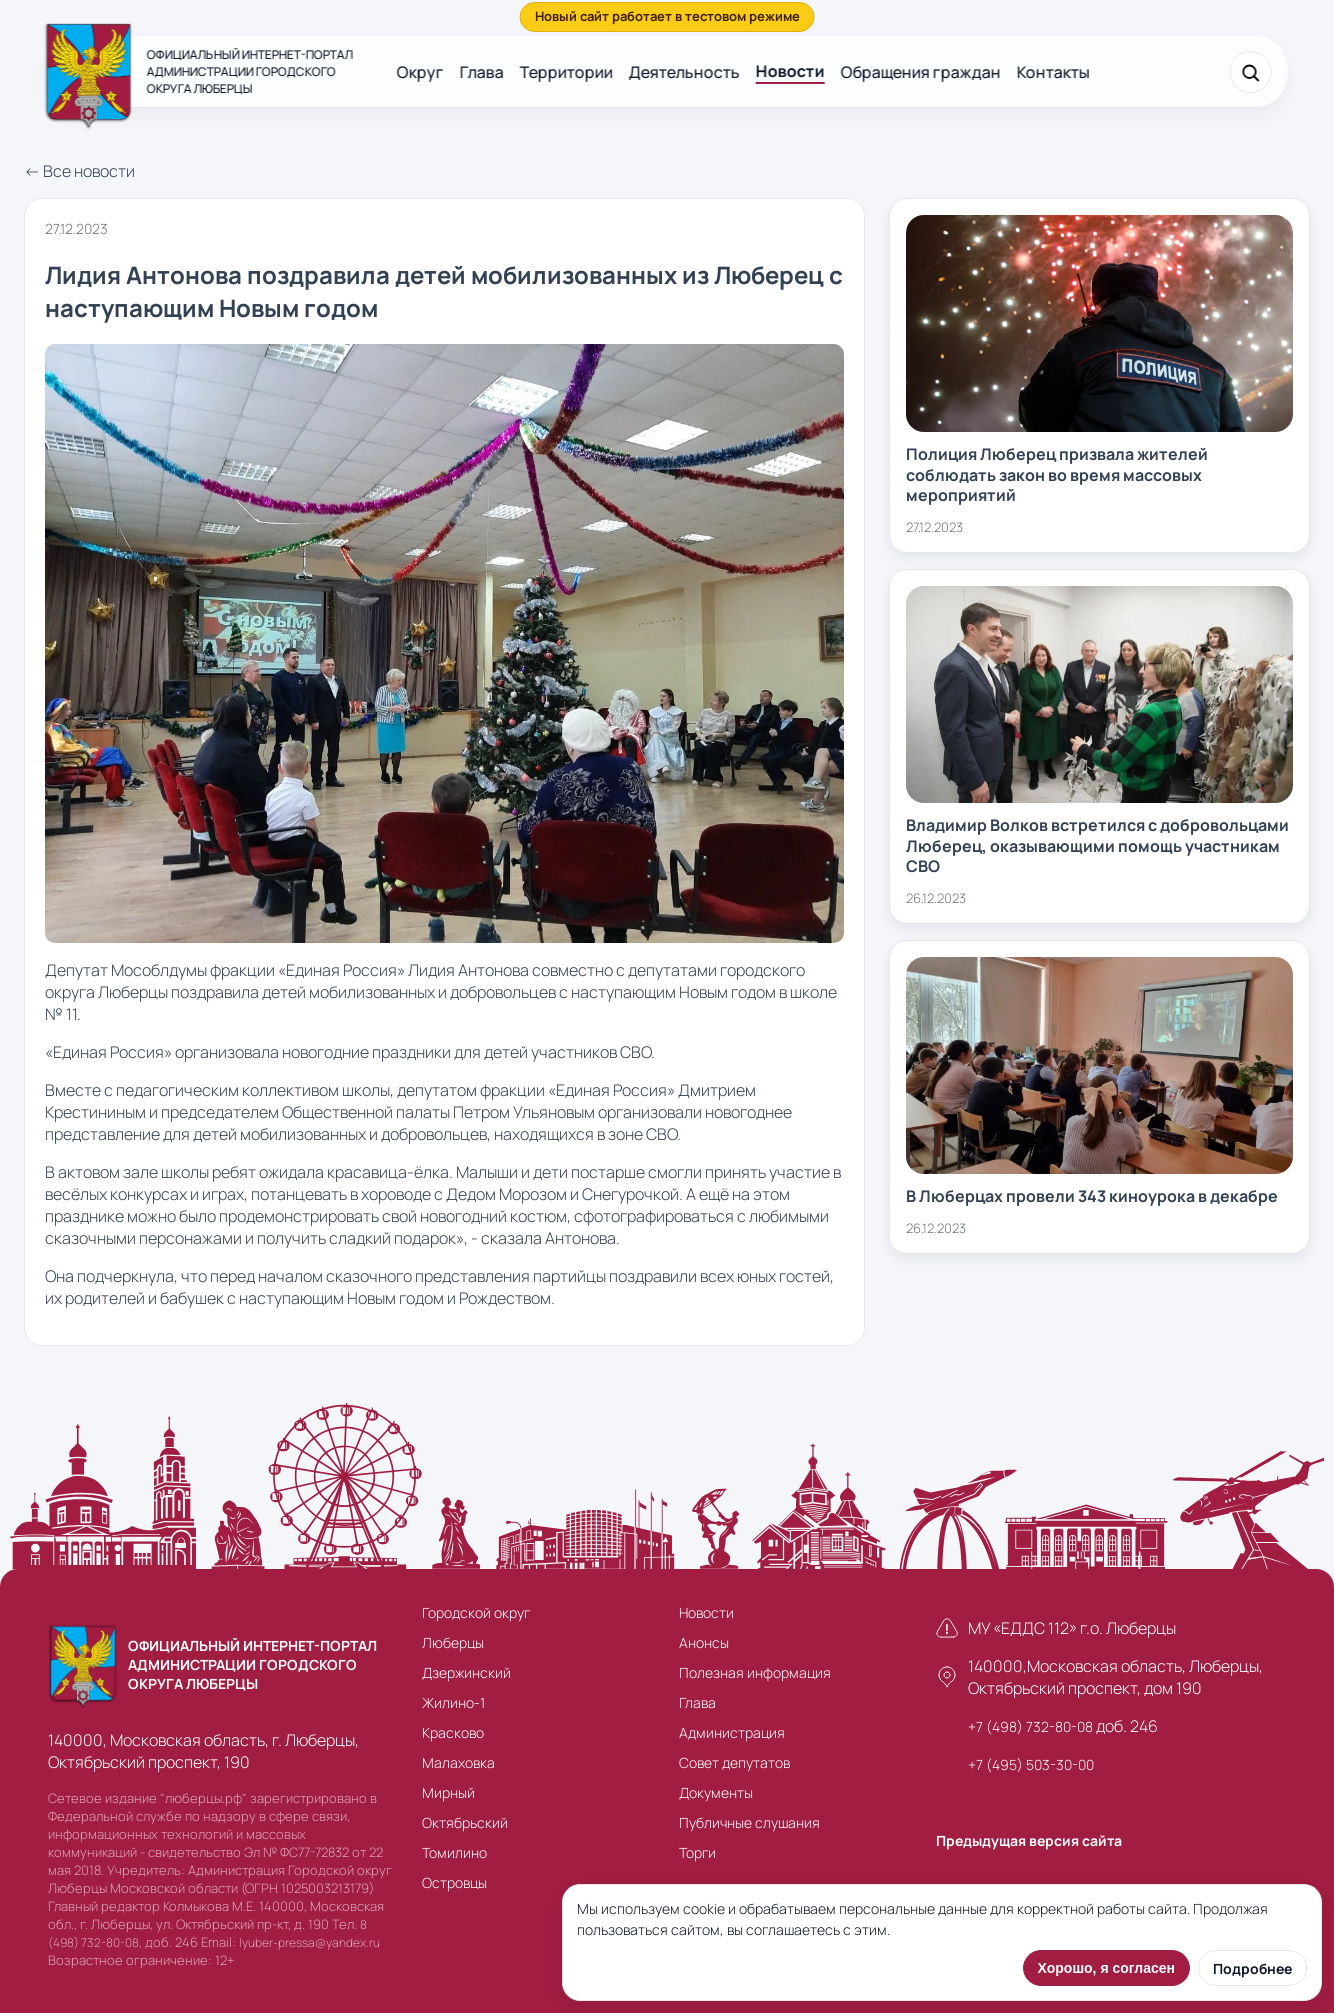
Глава (482, 72)
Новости (790, 71)
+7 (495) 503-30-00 (1031, 1764)
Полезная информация (755, 1672)
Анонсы (704, 1642)
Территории (566, 72)
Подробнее (1252, 1968)
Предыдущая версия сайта (1029, 1840)
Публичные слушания (749, 1822)
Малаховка (458, 1762)
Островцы (454, 1882)
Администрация (732, 1732)
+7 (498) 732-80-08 (1030, 1726)
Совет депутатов (734, 1762)
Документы (716, 1792)
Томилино (454, 1852)
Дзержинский (466, 1672)
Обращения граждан (921, 72)
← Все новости (79, 171)
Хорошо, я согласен (1106, 1968)
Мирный (448, 1792)
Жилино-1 (453, 1702)
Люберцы (453, 1642)
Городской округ (476, 1612)
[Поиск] (1250, 72)
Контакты (1053, 72)
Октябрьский (465, 1822)
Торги (697, 1852)
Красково (453, 1732)
